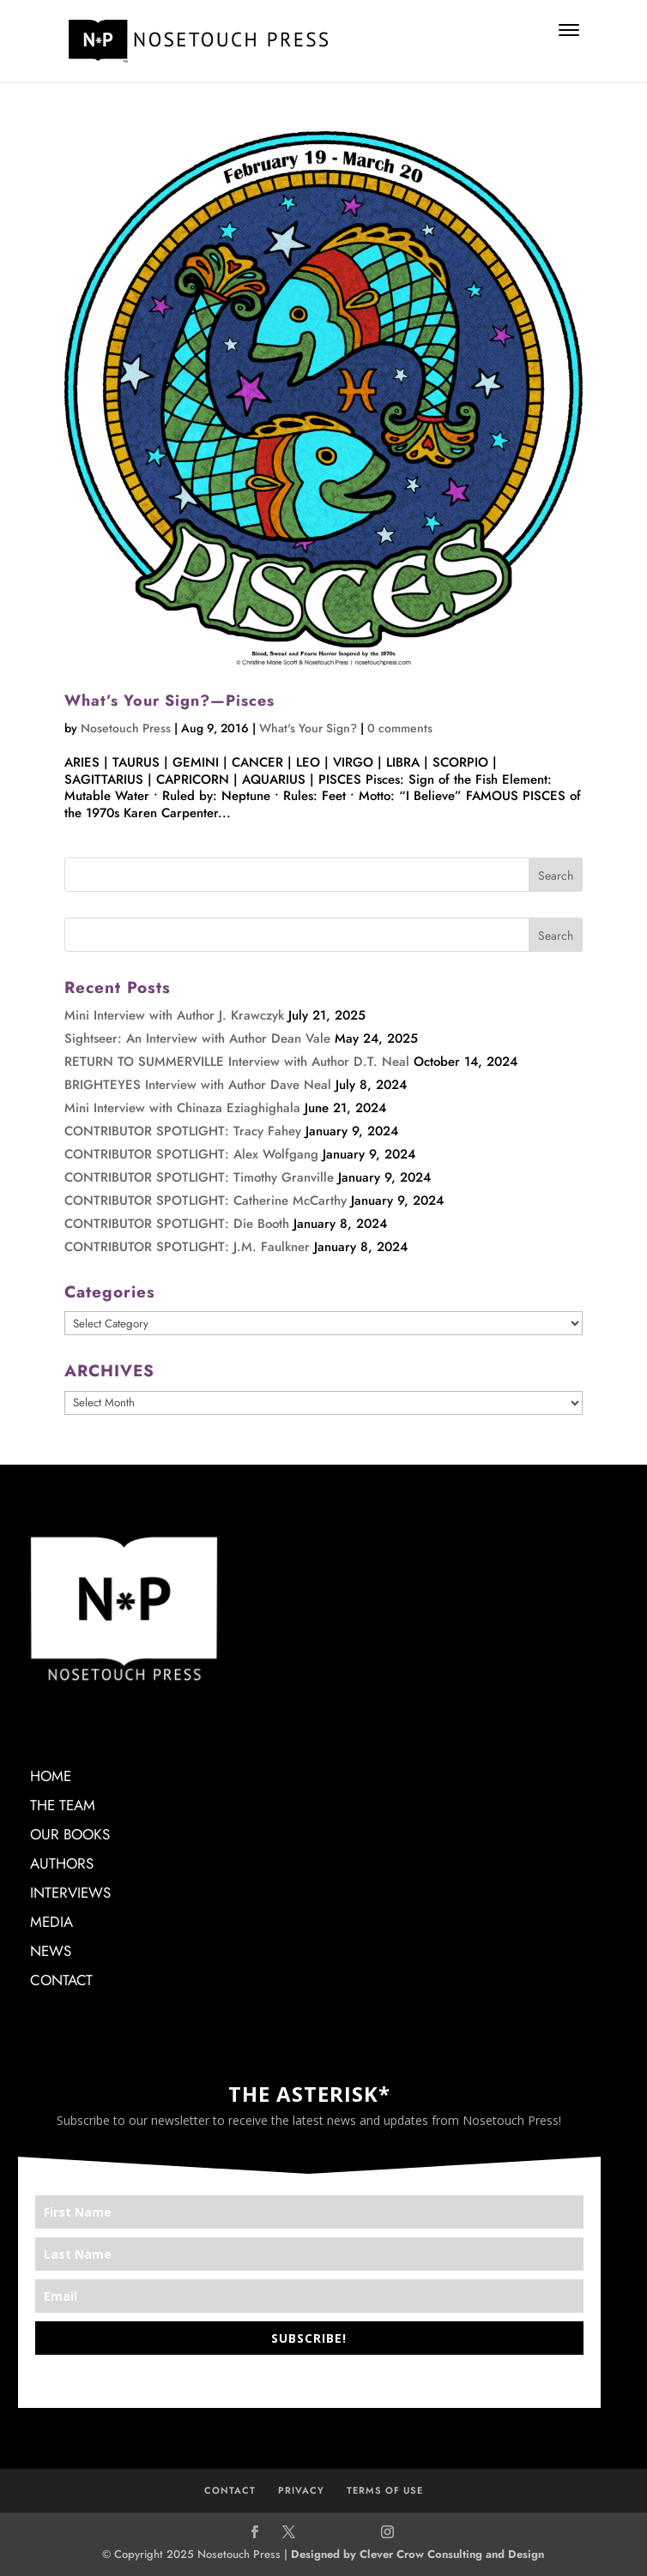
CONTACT (61, 1980)
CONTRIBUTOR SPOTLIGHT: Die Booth (176, 1223)
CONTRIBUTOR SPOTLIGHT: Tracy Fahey (182, 1131)
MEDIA (51, 1921)
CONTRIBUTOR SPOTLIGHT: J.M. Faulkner (187, 1246)
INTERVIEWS (70, 1892)
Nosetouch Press (126, 728)
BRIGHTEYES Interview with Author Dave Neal (197, 1084)
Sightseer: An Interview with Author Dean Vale (197, 1038)
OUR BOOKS (70, 1834)
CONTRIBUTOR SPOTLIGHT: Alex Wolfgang (191, 1154)
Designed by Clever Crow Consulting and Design (417, 2554)
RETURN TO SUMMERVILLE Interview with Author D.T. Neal (236, 1061)
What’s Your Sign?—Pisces (169, 700)
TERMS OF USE (385, 2490)
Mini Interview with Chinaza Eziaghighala (182, 1107)
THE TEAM (62, 1805)
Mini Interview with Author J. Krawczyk (174, 1015)
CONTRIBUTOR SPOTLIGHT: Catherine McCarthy (205, 1200)
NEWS (50, 1951)
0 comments (399, 728)
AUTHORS (62, 1863)
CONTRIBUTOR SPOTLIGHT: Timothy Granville (199, 1177)
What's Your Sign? (308, 728)
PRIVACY (301, 2490)
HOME (50, 1776)
